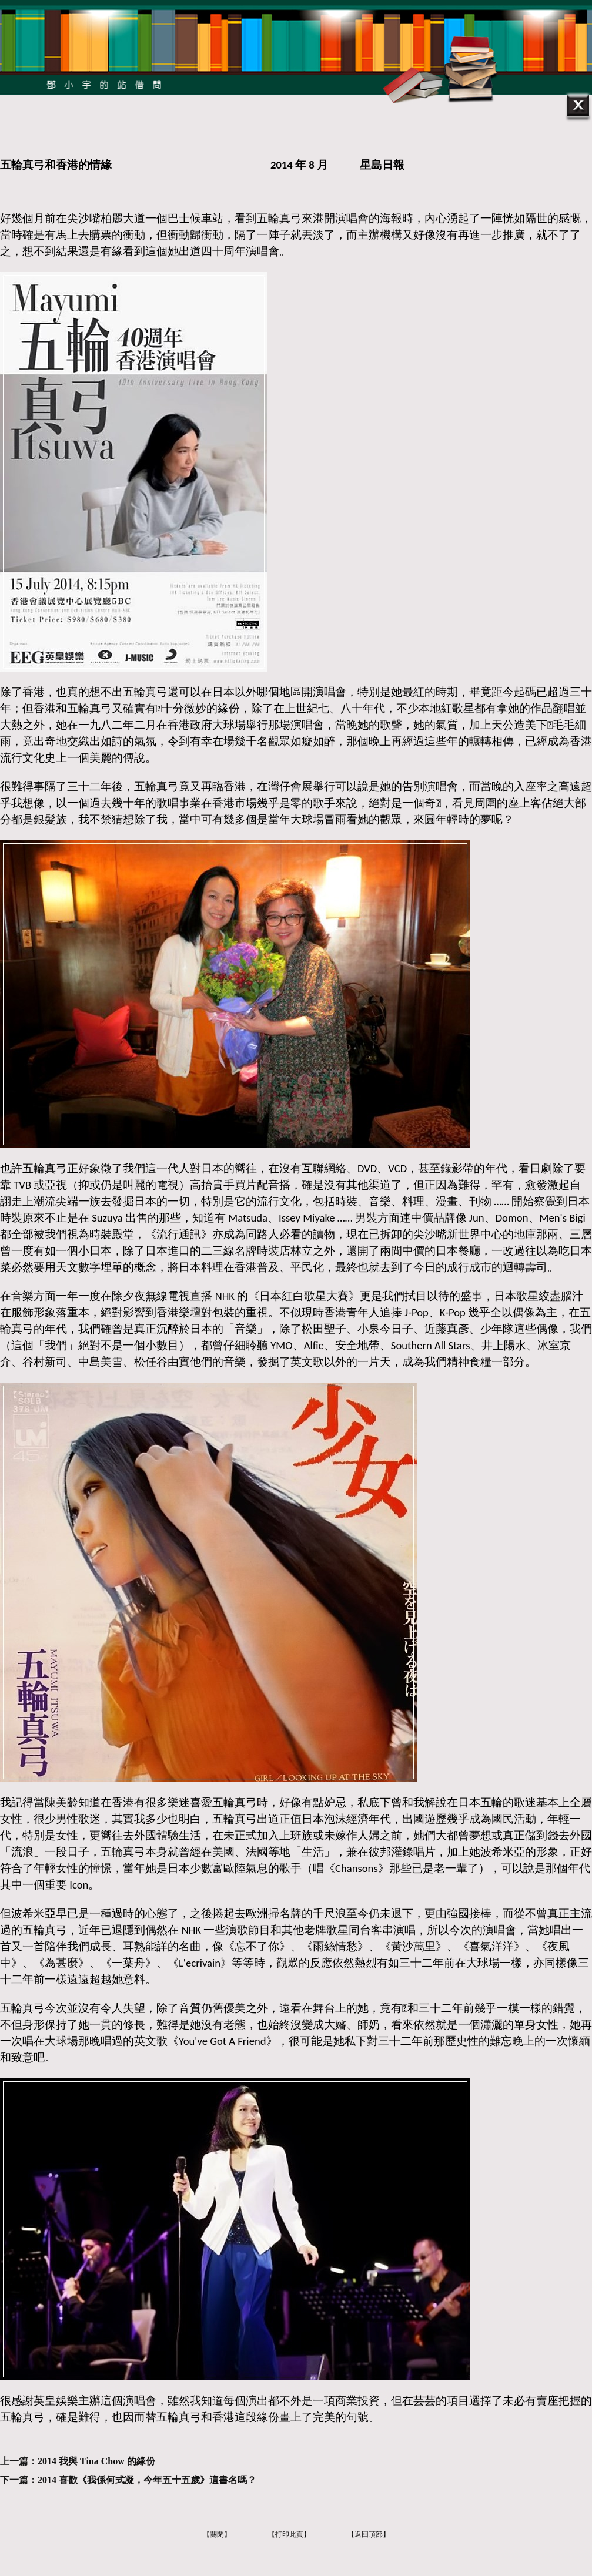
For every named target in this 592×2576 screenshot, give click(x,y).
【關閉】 (217, 2534)
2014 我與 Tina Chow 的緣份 (96, 2461)
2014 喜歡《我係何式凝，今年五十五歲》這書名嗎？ (147, 2480)
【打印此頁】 (289, 2534)
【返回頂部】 (368, 2534)
